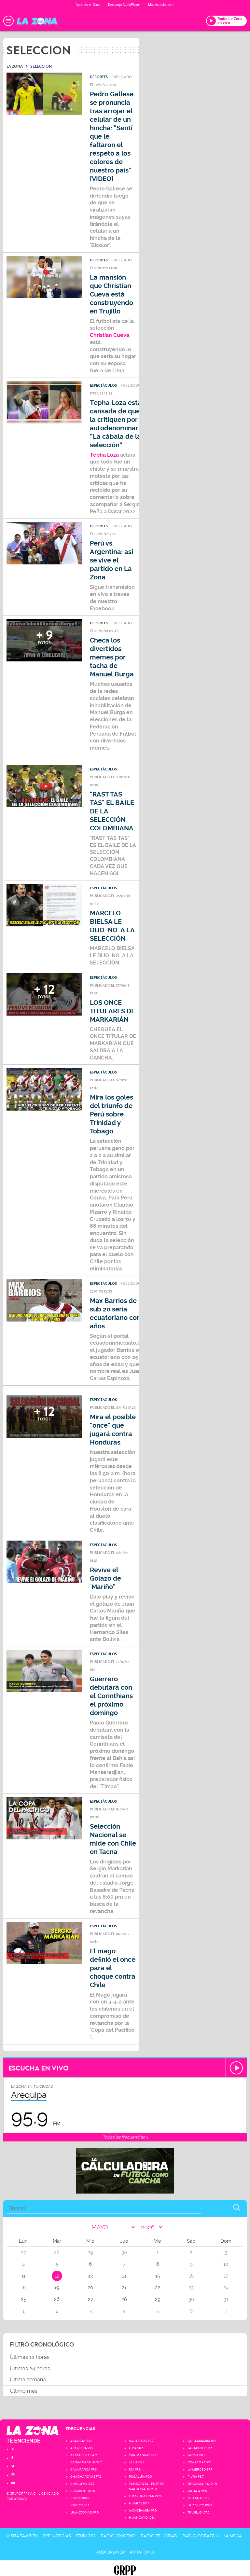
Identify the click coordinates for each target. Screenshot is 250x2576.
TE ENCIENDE (23, 2441)
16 (191, 2276)
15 (157, 2276)
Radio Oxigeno (118, 2536)
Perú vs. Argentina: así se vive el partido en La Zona (111, 560)
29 (157, 2299)
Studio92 (86, 2536)
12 (57, 2276)
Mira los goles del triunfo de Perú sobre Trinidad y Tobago (111, 1114)
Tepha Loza (104, 455)
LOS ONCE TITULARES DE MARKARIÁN (112, 1011)
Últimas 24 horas (30, 2368)
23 (191, 2288)
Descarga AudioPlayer (124, 5)
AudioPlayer (110, 2552)
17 (226, 2276)
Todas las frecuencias (125, 2137)
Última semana (28, 2379)
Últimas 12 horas (29, 2357)
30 (191, 2299)
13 (90, 2276)
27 (90, 2299)
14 (124, 2276)
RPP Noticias (56, 2536)
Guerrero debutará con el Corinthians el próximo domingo (111, 1696)
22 (157, 2288)
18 (23, 2288)
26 (57, 2299)
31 (226, 2299)
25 (23, 2299)
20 (90, 2288)
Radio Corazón (200, 2536)
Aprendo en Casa (88, 5)
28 (124, 2299)
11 (23, 2276)
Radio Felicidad (159, 2536)
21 (124, 2288)
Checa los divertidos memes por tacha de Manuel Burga (112, 657)
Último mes (23, 2391)
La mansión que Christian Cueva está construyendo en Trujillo (111, 294)
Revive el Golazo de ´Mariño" (105, 1578)
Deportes (99, 77)
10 (225, 2264)
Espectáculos (103, 385)
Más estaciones (161, 5)
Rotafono (142, 2552)
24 (226, 2288)
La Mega (233, 2536)
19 (56, 2288)
